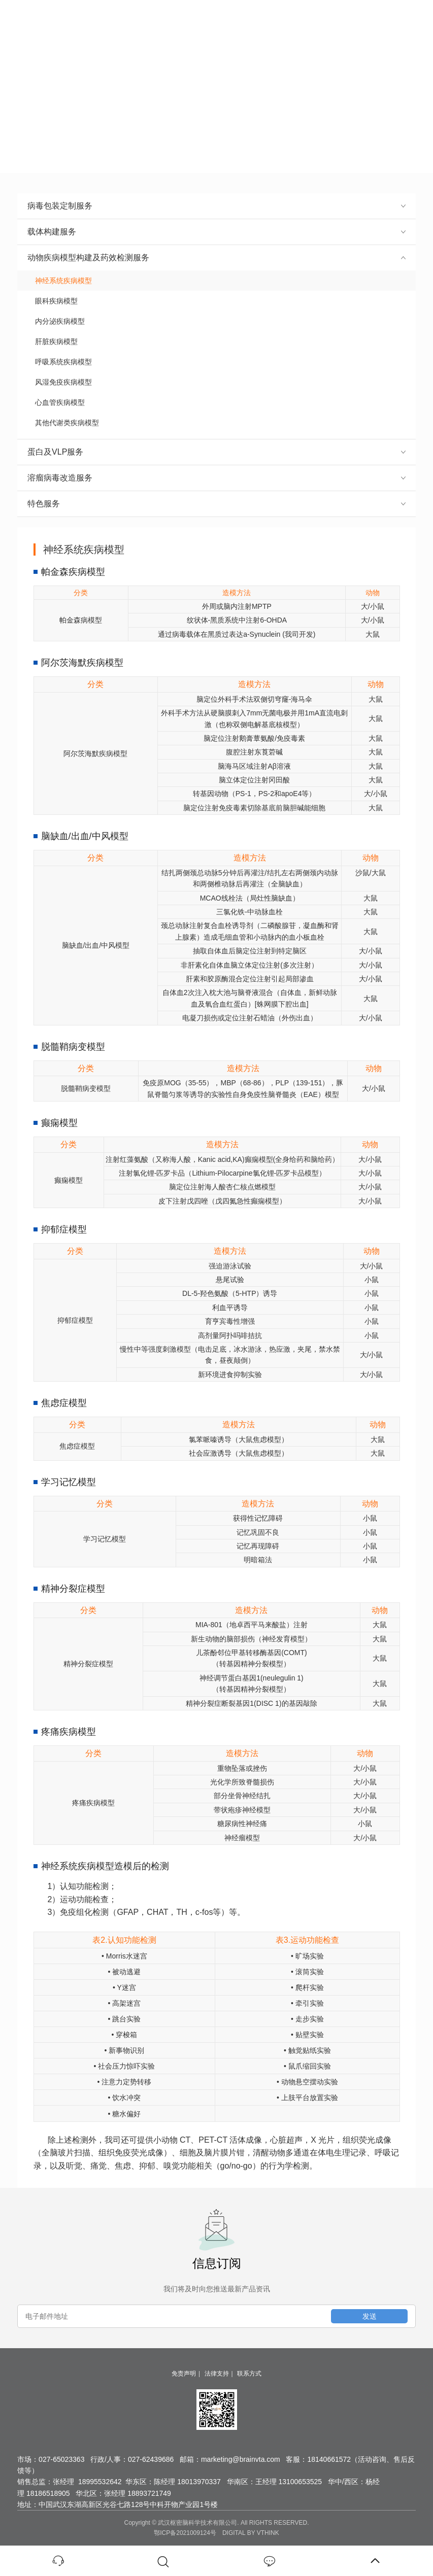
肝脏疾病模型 (52, 341)
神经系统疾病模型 (59, 281)
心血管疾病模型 (56, 402)
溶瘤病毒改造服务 (216, 477)
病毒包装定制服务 (216, 205)
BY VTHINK (263, 2532)
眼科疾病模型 (52, 301)
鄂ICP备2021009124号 (185, 2532)
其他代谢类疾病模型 (63, 423)
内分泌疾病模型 (56, 321)
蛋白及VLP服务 (216, 452)
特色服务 (216, 503)
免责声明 (184, 2373)
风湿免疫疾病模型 (59, 382)
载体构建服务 (216, 231)
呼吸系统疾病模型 (59, 362)
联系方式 (249, 2373)
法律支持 (217, 2373)
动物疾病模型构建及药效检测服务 (216, 257)
